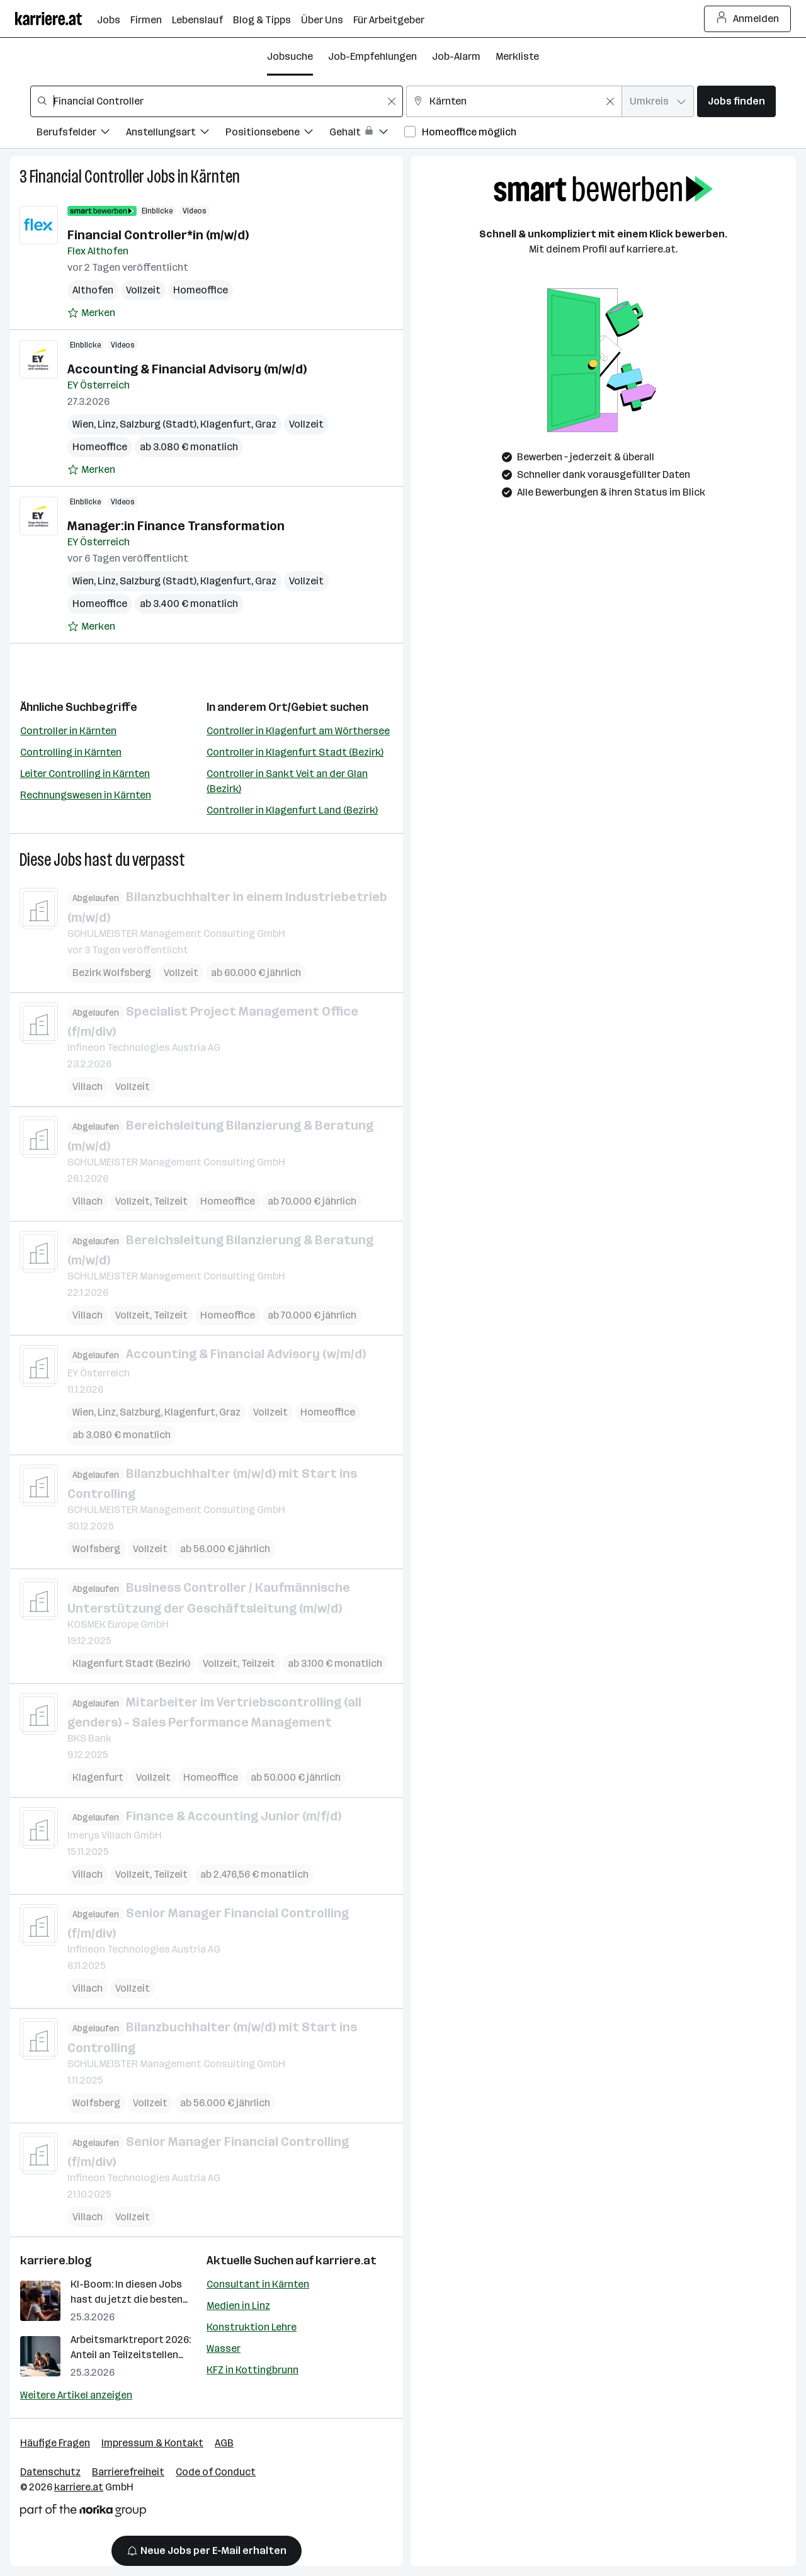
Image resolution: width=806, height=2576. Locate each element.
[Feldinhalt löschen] (391, 101)
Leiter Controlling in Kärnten (85, 774)
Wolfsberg (96, 1549)
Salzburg (140, 1411)
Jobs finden (736, 101)
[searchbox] (216, 101)
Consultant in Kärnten (258, 2284)
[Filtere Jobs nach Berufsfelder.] (81, 134)
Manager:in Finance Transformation (176, 525)
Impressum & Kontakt (152, 2443)
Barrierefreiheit (128, 2472)
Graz (265, 424)
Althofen (92, 290)
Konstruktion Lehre (252, 2327)
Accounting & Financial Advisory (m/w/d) (187, 369)
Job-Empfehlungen (372, 56)
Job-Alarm (456, 56)
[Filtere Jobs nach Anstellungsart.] (175, 134)
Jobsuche (290, 56)
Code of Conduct (216, 2472)
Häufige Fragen (55, 2443)
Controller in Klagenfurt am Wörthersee (298, 731)
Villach (87, 1086)
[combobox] (216, 101)
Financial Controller (87, 176)
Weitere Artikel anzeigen (76, 2395)
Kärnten (215, 176)
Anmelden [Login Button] (748, 18)
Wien (83, 424)
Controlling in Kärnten (71, 752)
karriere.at (346, 2260)
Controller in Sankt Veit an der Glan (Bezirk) (287, 781)
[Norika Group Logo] (83, 2512)
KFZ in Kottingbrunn (252, 2370)
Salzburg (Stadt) (158, 424)
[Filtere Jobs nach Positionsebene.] (277, 134)
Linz (107, 424)
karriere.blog (56, 2260)
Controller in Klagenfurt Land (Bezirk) (292, 810)
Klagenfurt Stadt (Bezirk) (131, 1663)
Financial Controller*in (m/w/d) (158, 234)
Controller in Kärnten (68, 731)
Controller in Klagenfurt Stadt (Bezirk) (295, 752)
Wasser (224, 2348)
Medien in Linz (238, 2306)
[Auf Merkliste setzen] (91, 313)
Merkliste (517, 56)
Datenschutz (50, 2472)
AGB (224, 2443)
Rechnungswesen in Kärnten (85, 795)
